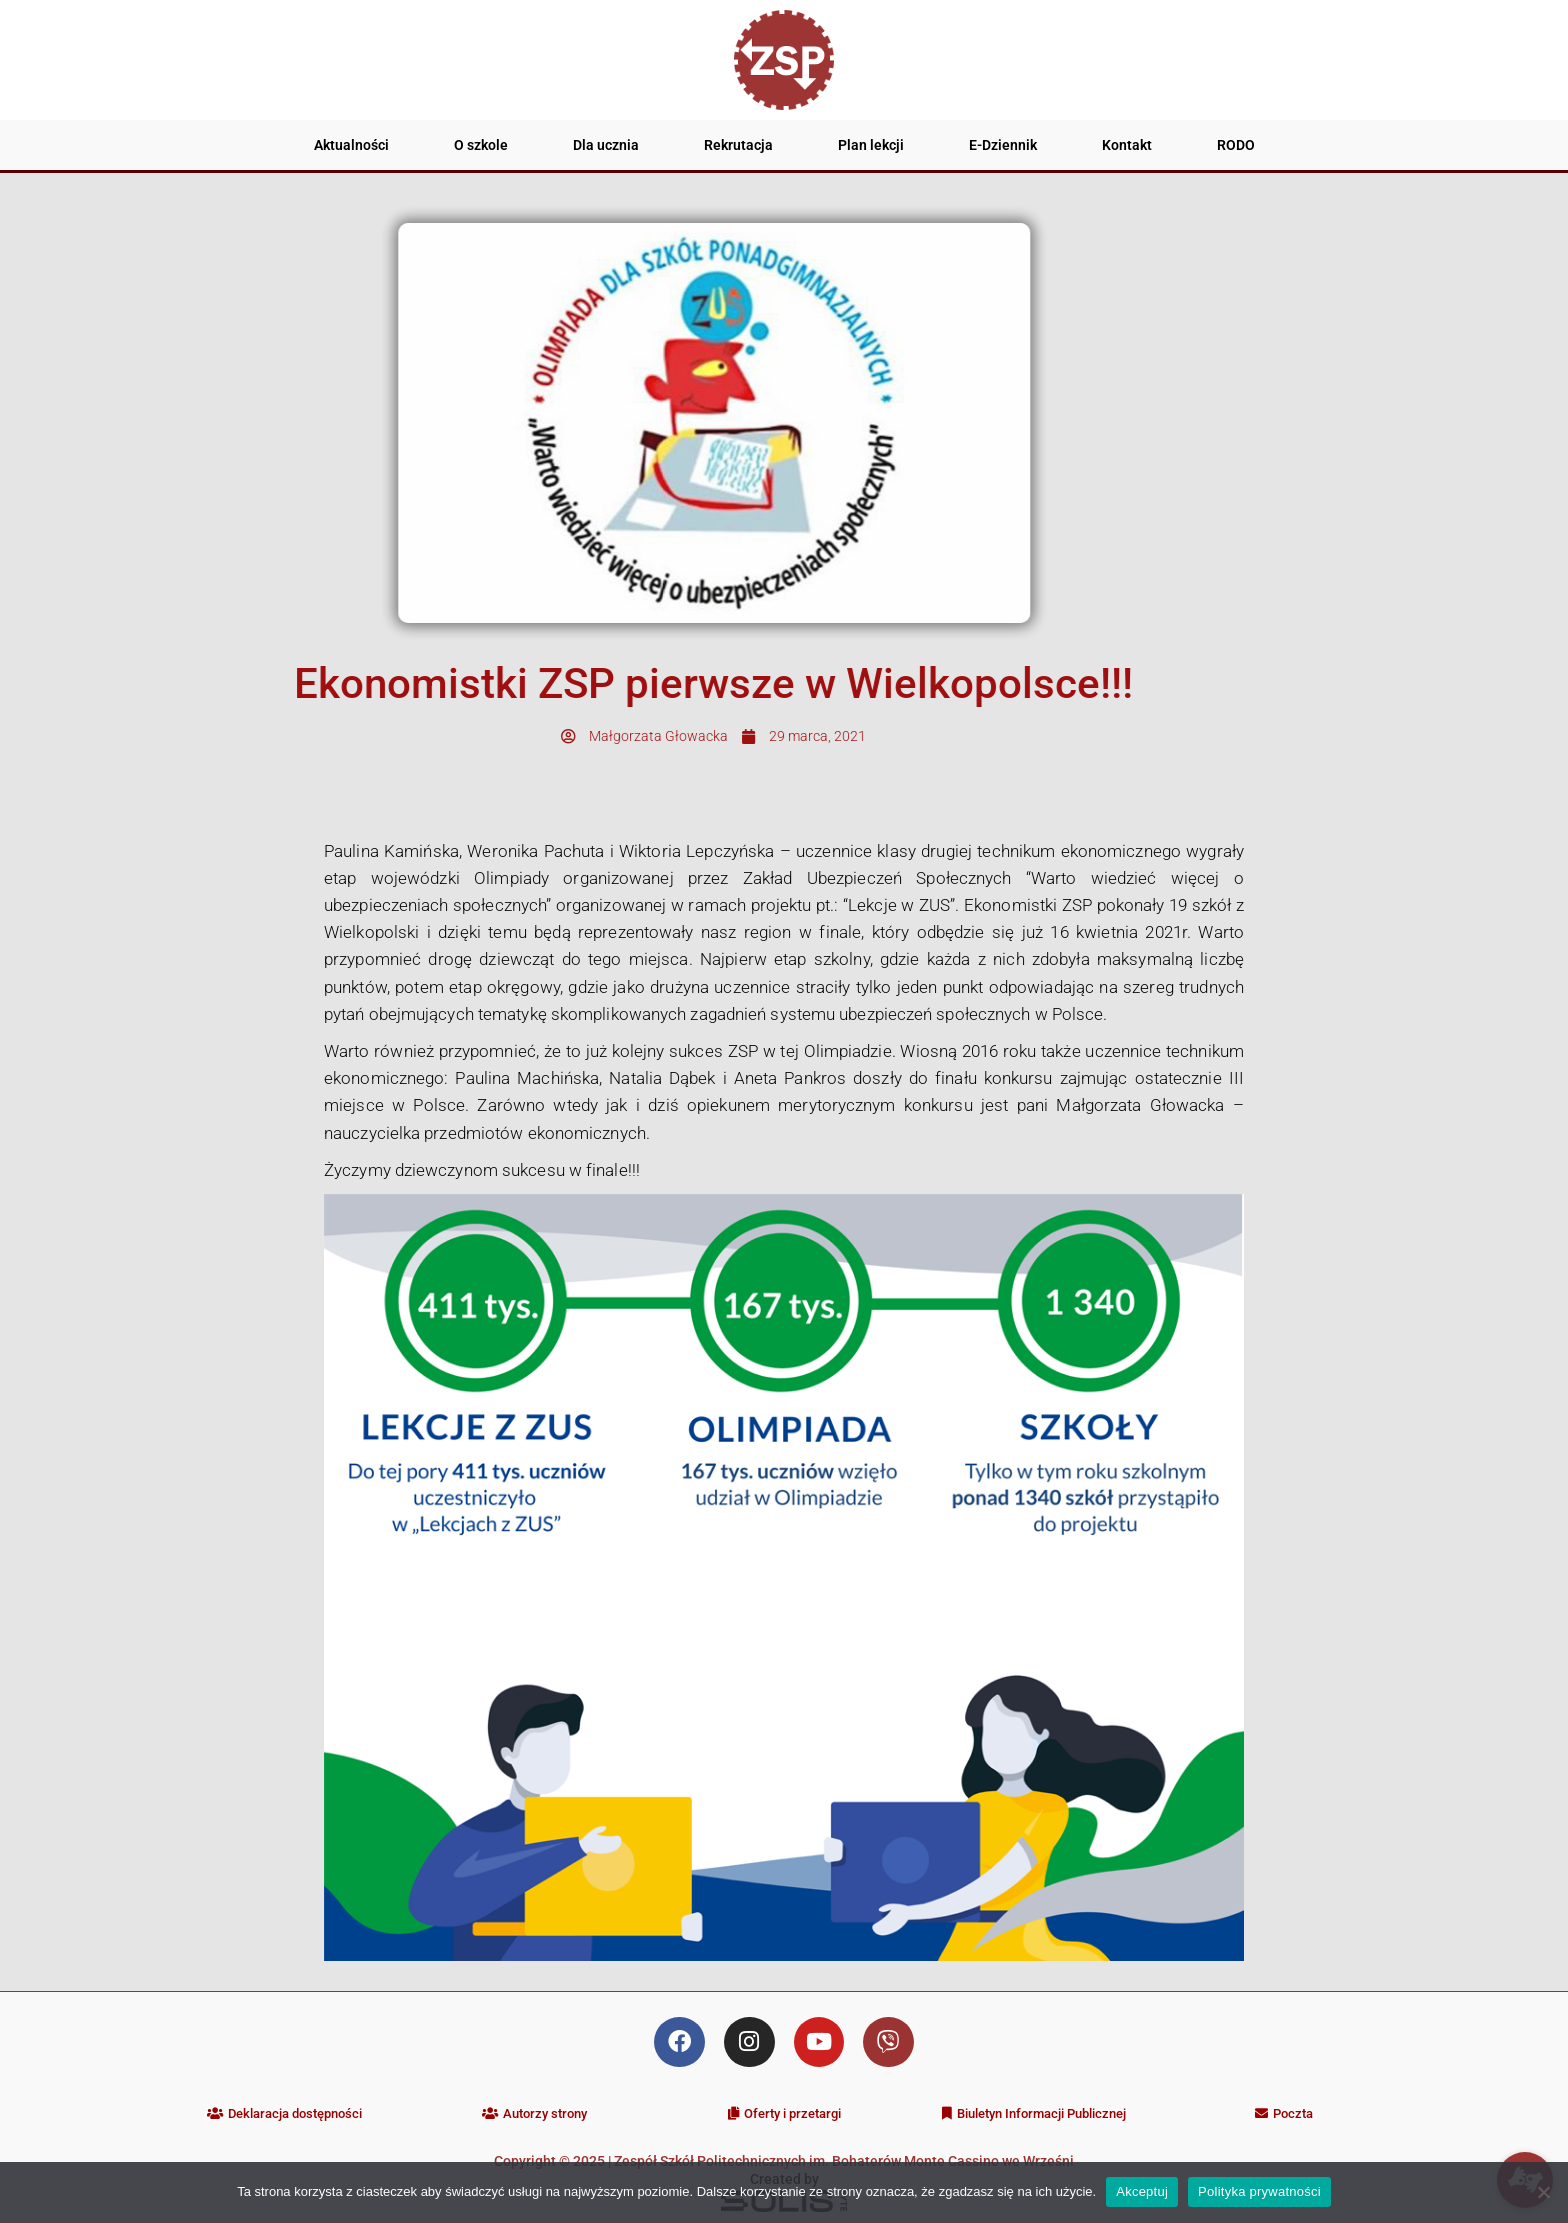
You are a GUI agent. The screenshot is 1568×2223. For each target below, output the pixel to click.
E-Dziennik (1003, 145)
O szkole (481, 145)
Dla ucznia (606, 145)
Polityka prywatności (1259, 2191)
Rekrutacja (738, 145)
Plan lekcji (871, 145)
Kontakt (1127, 145)
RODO (1236, 145)
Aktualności (351, 145)
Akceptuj (1142, 2191)
